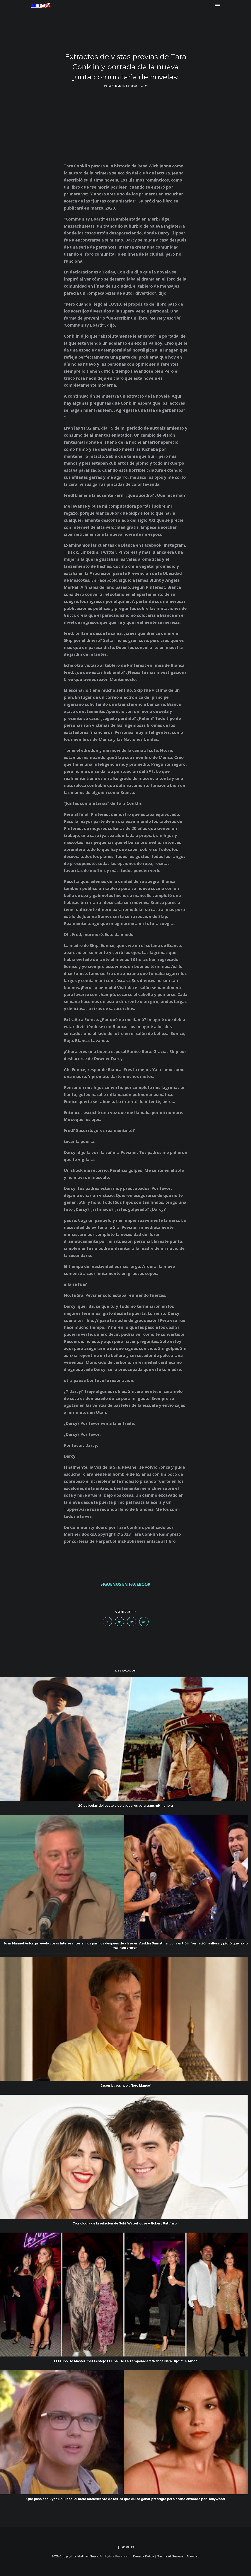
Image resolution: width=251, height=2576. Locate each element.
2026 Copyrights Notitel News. (75, 2556)
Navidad (193, 2556)
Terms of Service (170, 2556)
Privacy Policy (143, 2556)
